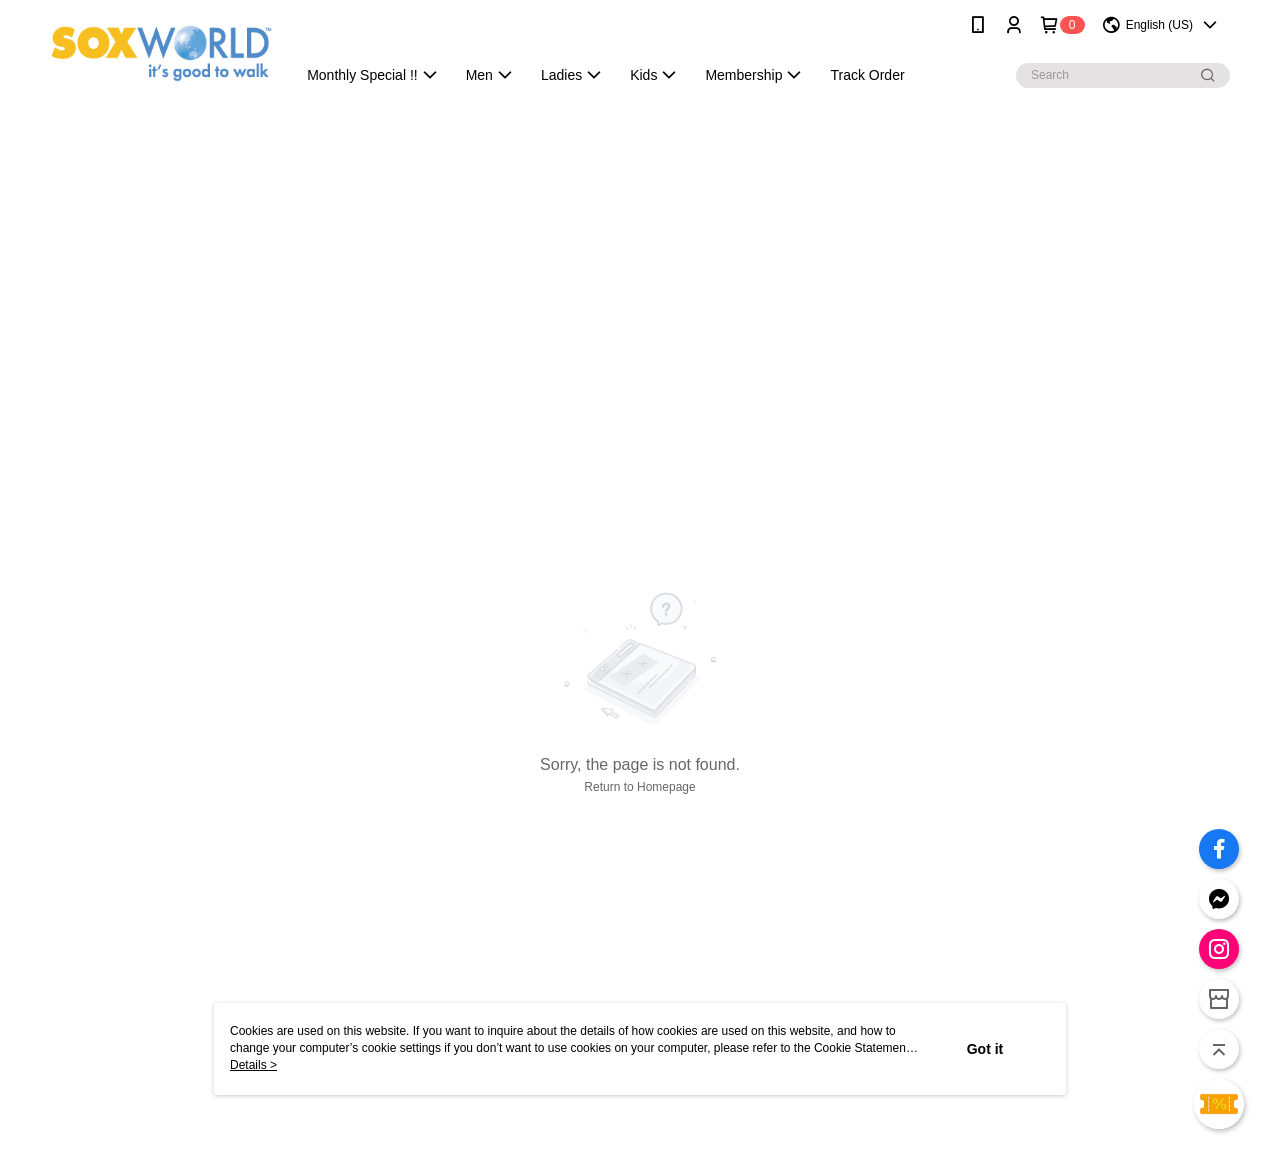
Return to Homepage (639, 787)
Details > (253, 1065)
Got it (985, 1049)
